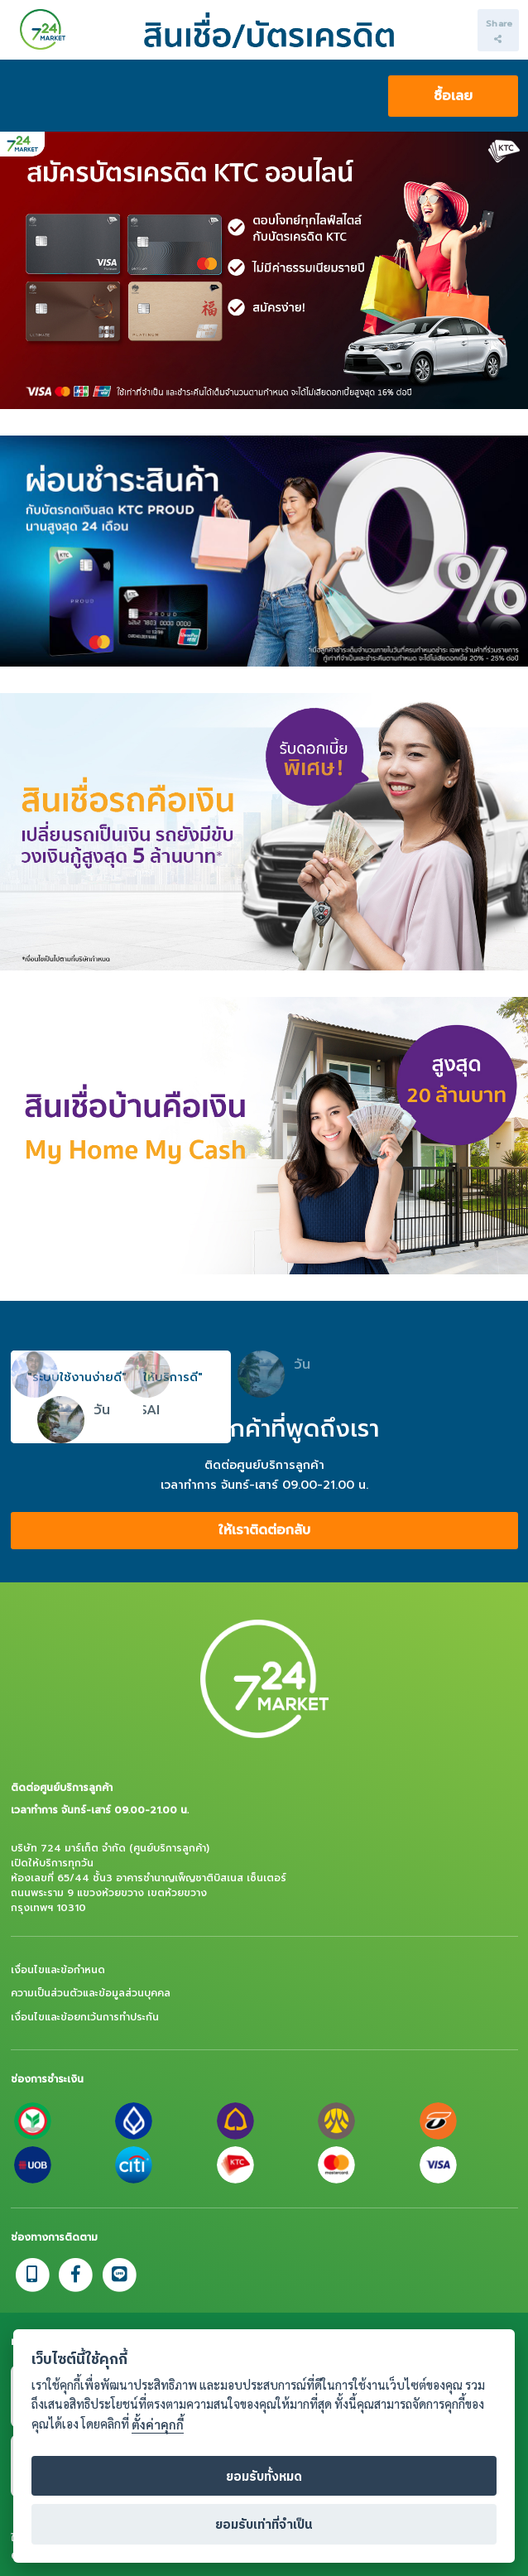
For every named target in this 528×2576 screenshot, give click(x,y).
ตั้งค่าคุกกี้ (158, 2446)
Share (499, 30)
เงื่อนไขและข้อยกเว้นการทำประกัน (85, 2017)
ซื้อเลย (453, 96)
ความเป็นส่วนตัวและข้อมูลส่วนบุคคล (90, 1993)
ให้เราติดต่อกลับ (264, 1530)
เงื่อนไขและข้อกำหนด (58, 1969)
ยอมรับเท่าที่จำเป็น (264, 2545)
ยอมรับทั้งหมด (264, 2497)
